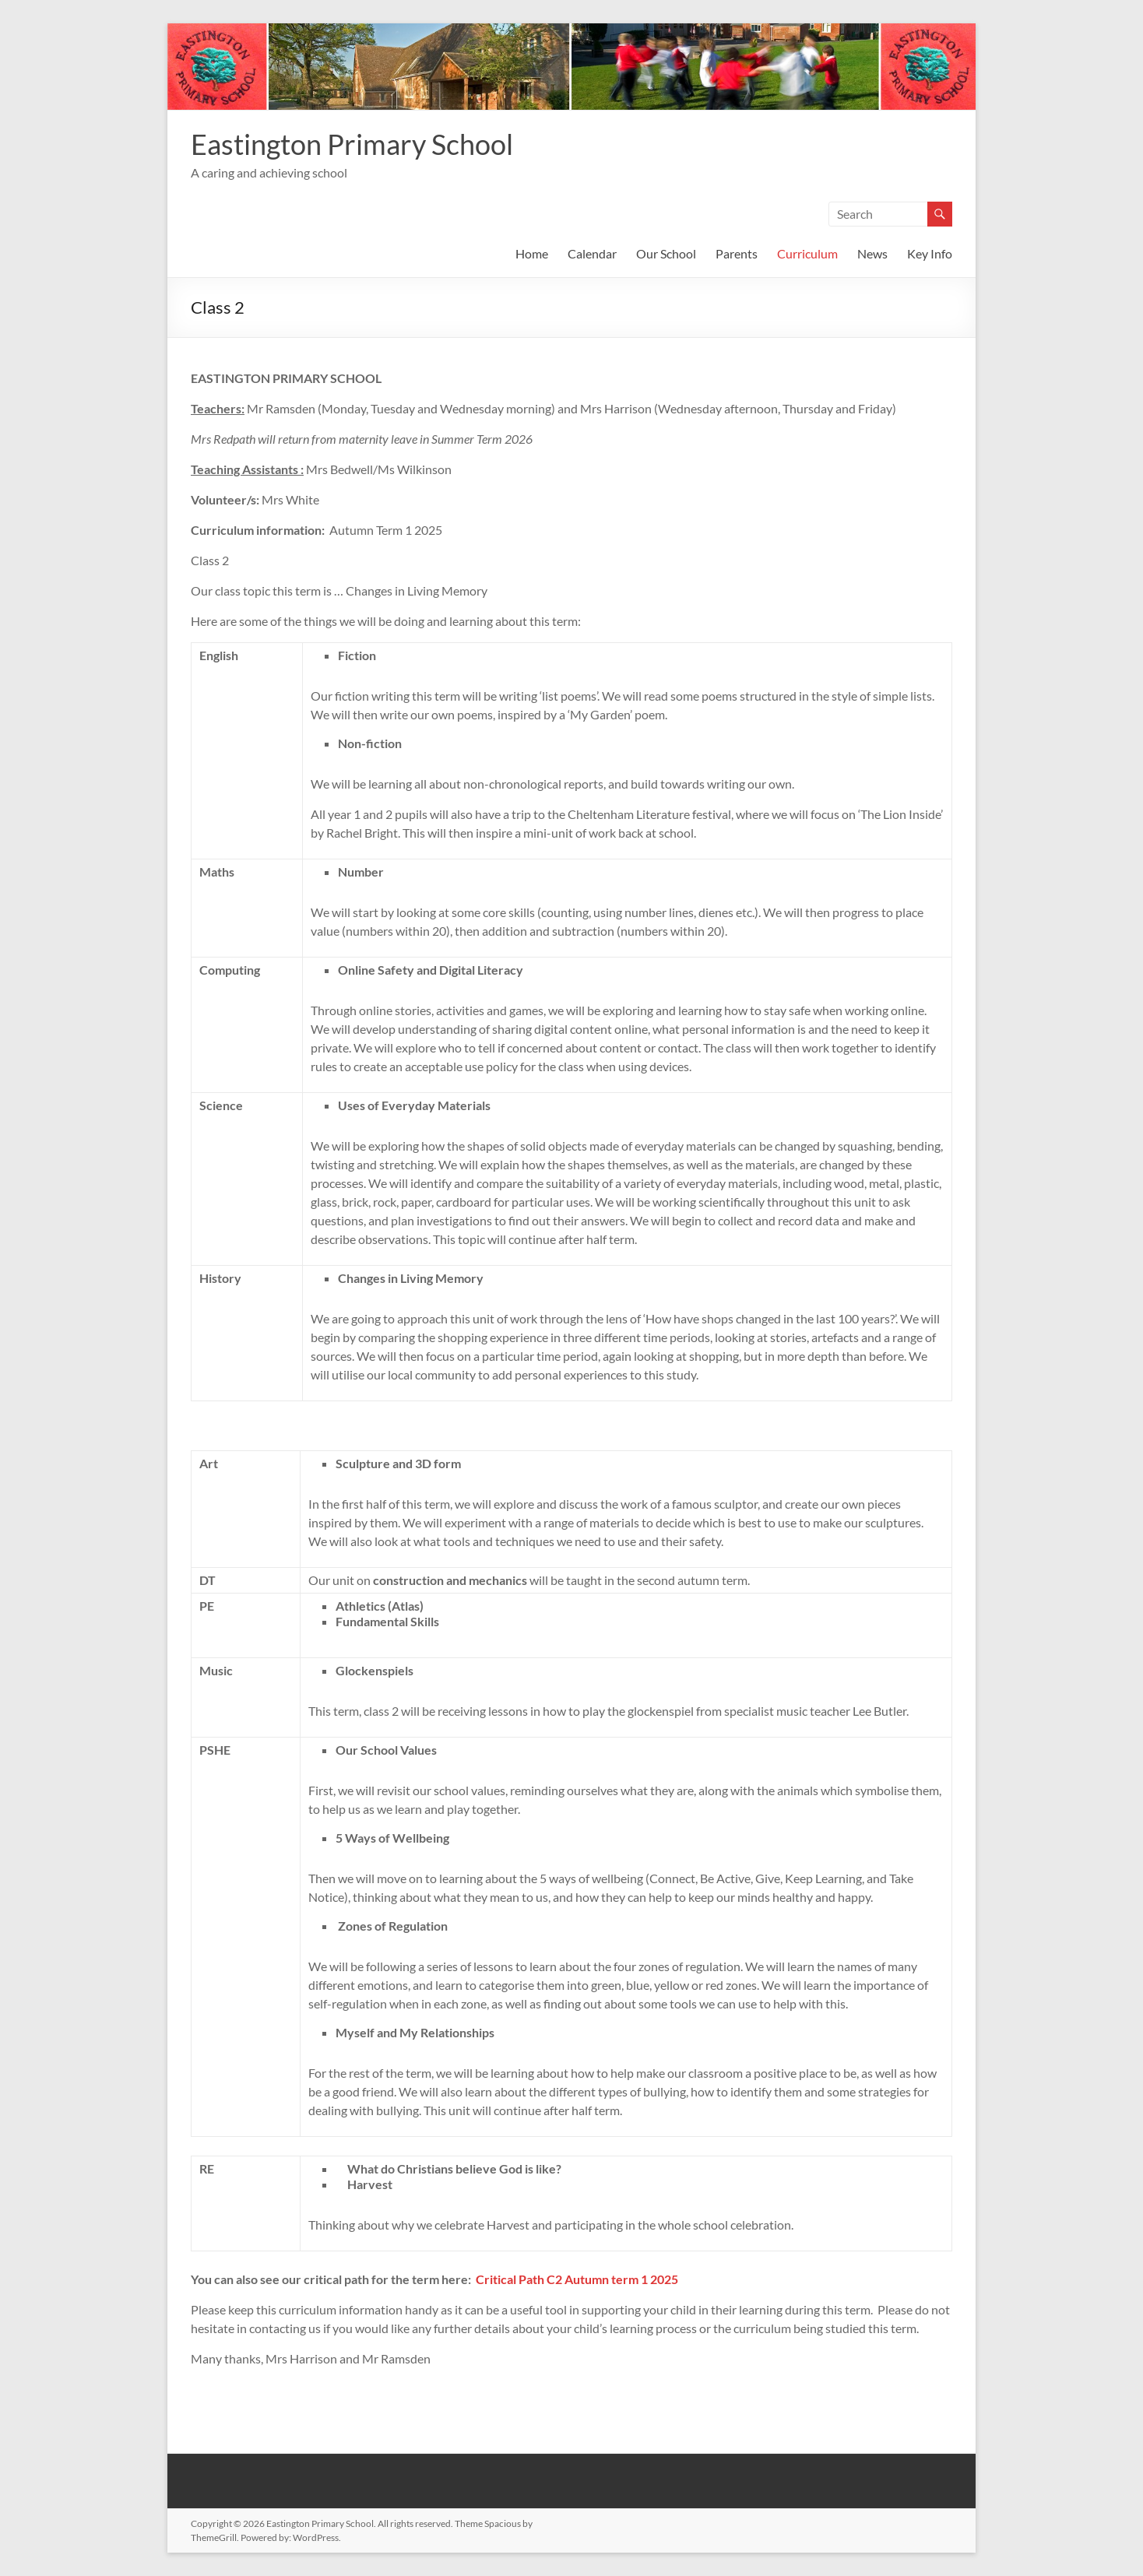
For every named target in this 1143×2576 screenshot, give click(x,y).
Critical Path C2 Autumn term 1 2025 (577, 2279)
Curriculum (807, 253)
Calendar (592, 253)
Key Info (929, 253)
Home (531, 253)
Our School (666, 253)
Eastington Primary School (352, 144)
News (872, 253)
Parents (737, 253)
